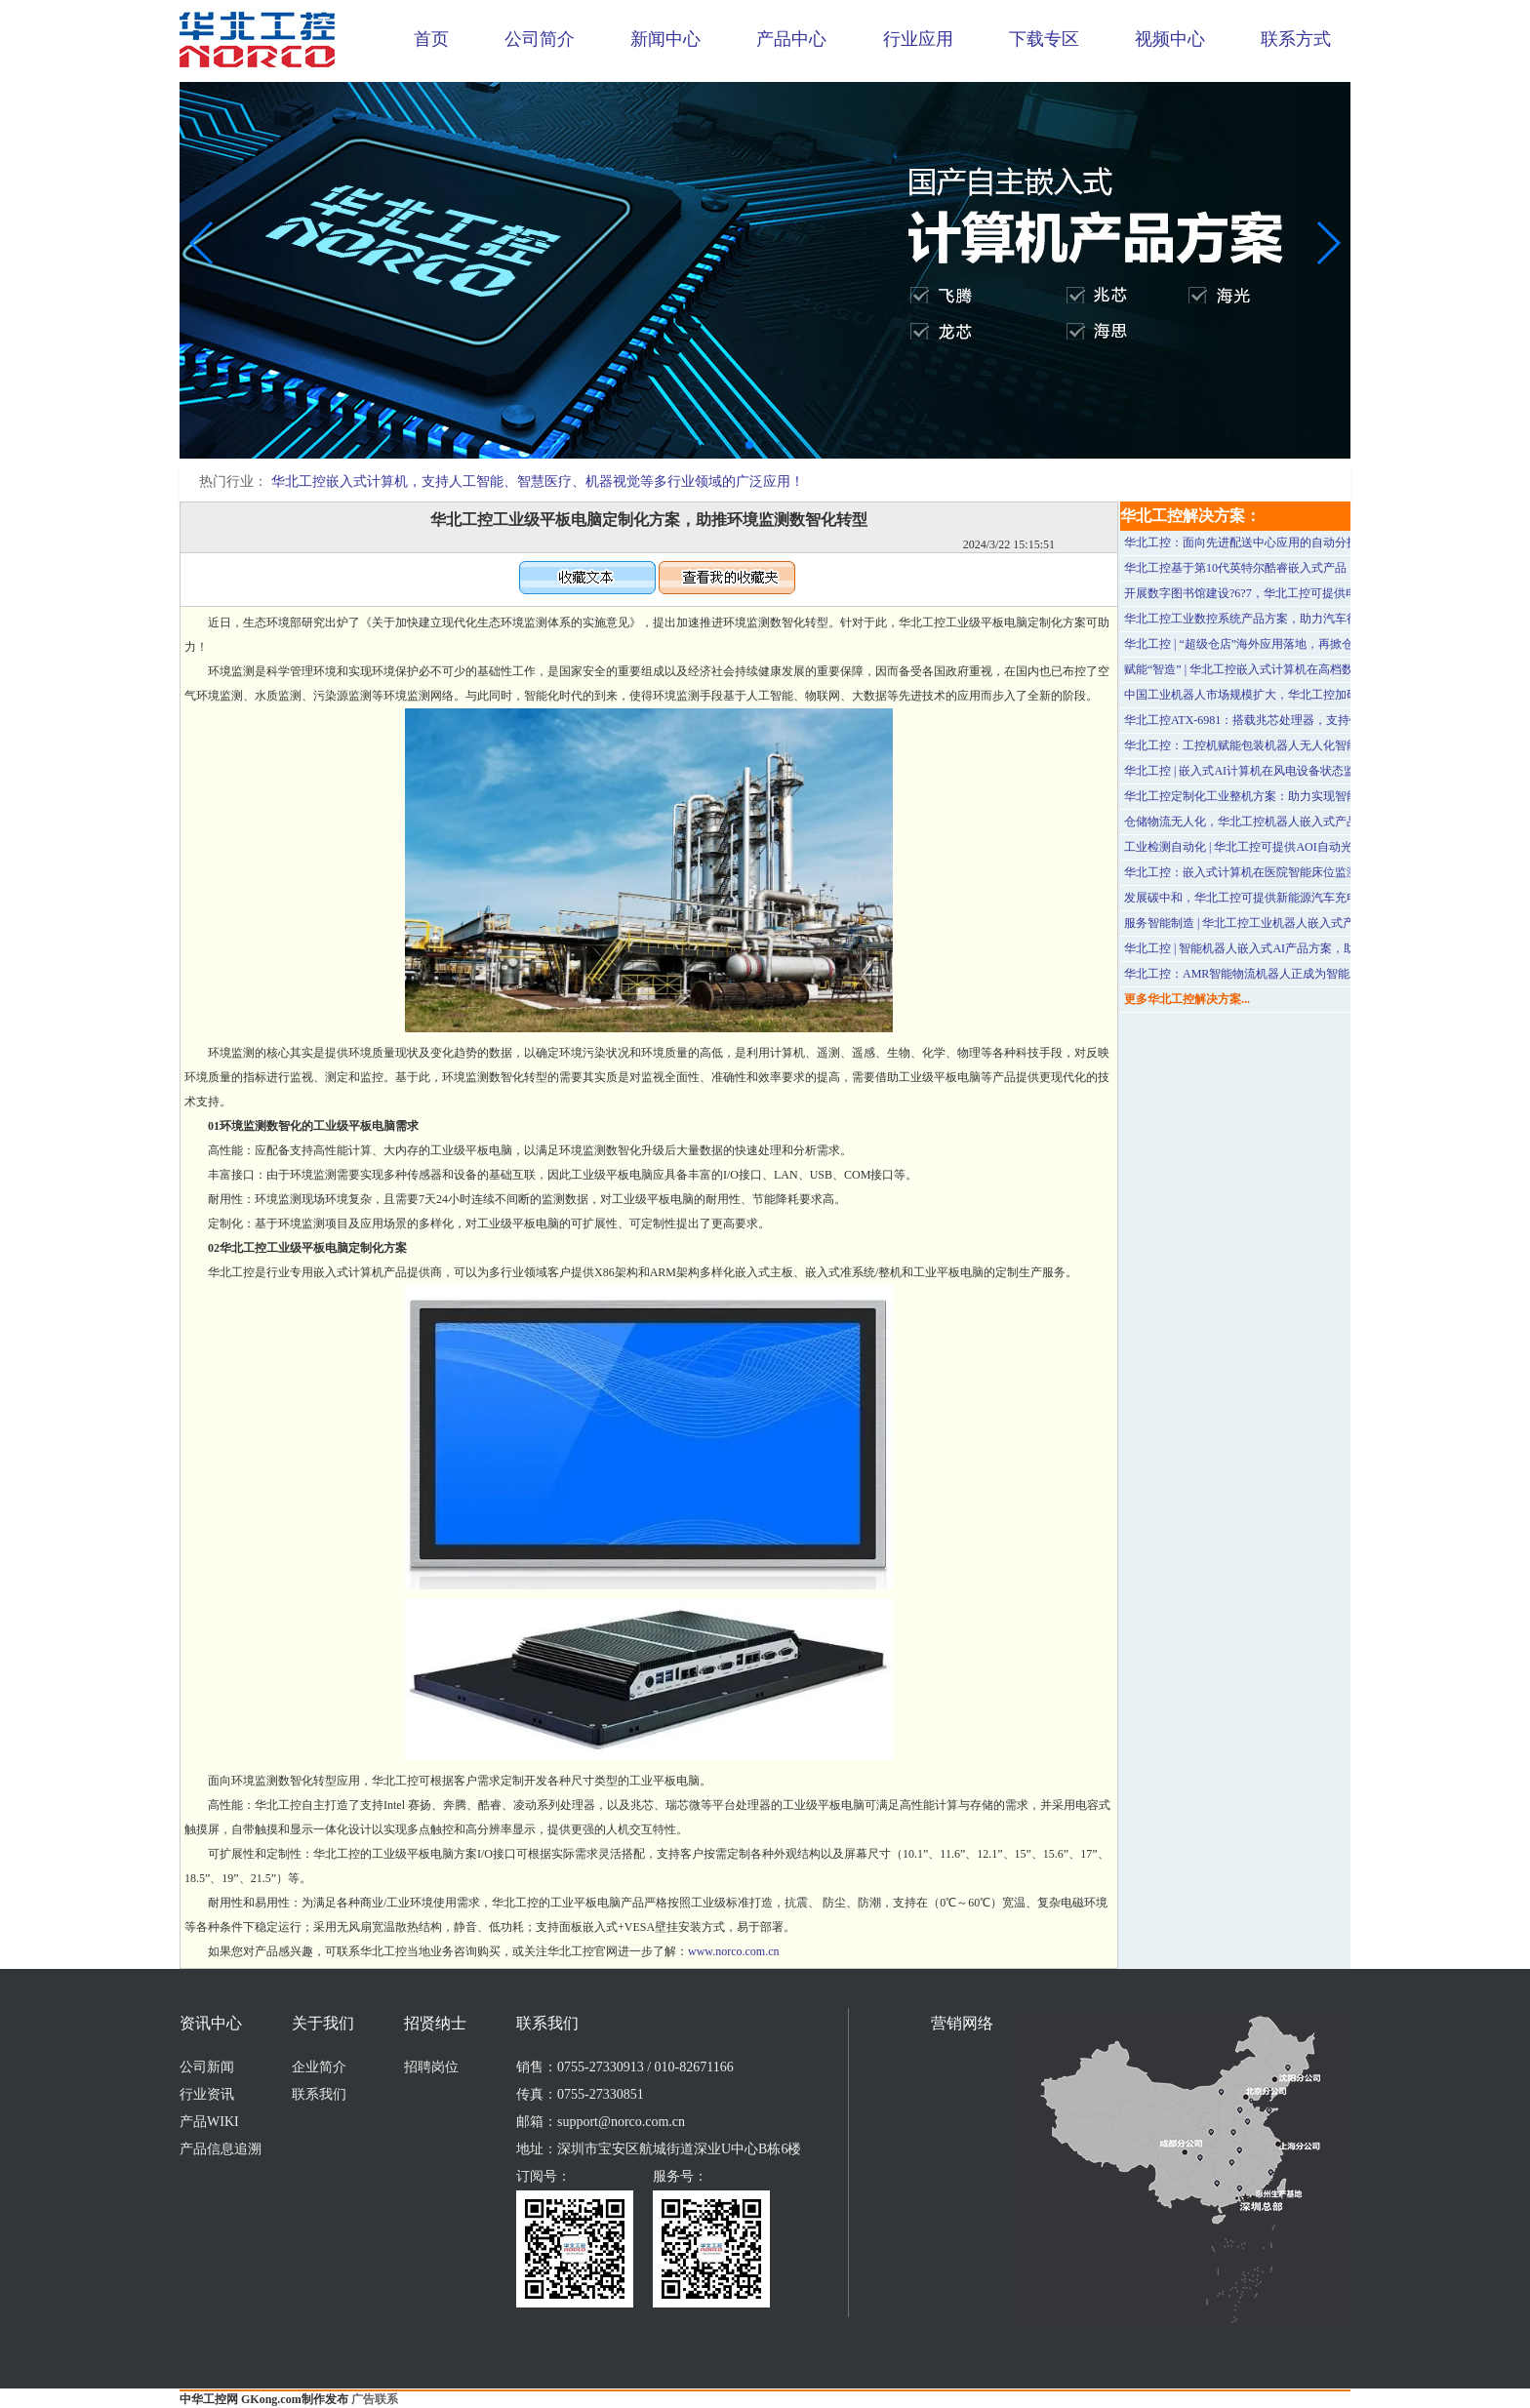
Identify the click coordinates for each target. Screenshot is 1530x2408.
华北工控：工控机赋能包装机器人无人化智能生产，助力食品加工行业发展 (1317, 745)
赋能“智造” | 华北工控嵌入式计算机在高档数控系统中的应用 (1279, 669)
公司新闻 (207, 2067)
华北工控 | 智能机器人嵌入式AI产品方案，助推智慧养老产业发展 (1292, 948)
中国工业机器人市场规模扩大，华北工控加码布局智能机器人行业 (1294, 695)
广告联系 (374, 2399)
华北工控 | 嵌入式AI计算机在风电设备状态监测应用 (1257, 771)
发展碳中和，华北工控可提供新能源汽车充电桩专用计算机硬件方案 (1299, 897)
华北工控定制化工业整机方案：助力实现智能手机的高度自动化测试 (1299, 796)
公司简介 (539, 39)
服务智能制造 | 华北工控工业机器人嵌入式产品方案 (1256, 923)
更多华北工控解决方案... (1187, 999)
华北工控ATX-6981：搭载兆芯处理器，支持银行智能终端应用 (1283, 720)
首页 (431, 39)
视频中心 (1170, 39)
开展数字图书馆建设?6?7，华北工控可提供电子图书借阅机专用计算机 (1305, 593)
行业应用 (918, 39)
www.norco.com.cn (734, 1951)
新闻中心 (665, 39)
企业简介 (319, 2067)
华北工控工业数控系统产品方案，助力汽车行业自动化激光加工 (1288, 618)
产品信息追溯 (221, 2149)
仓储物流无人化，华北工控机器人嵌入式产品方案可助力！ (1276, 821)
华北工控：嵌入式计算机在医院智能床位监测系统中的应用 (1276, 872)
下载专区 (1044, 39)
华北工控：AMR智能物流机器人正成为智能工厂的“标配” (1271, 974)
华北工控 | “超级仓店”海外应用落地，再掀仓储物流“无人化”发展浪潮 (1302, 644)
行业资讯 (207, 2094)
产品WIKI (209, 2121)
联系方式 (1296, 39)
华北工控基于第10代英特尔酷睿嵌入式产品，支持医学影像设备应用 (1299, 568)
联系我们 (319, 2094)
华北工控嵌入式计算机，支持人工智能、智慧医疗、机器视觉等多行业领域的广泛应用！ (537, 481)
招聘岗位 (431, 2067)
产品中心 (791, 39)
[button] (749, 445)
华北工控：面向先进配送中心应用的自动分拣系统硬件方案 (1276, 542)
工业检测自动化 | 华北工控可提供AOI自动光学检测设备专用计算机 (1297, 847)
